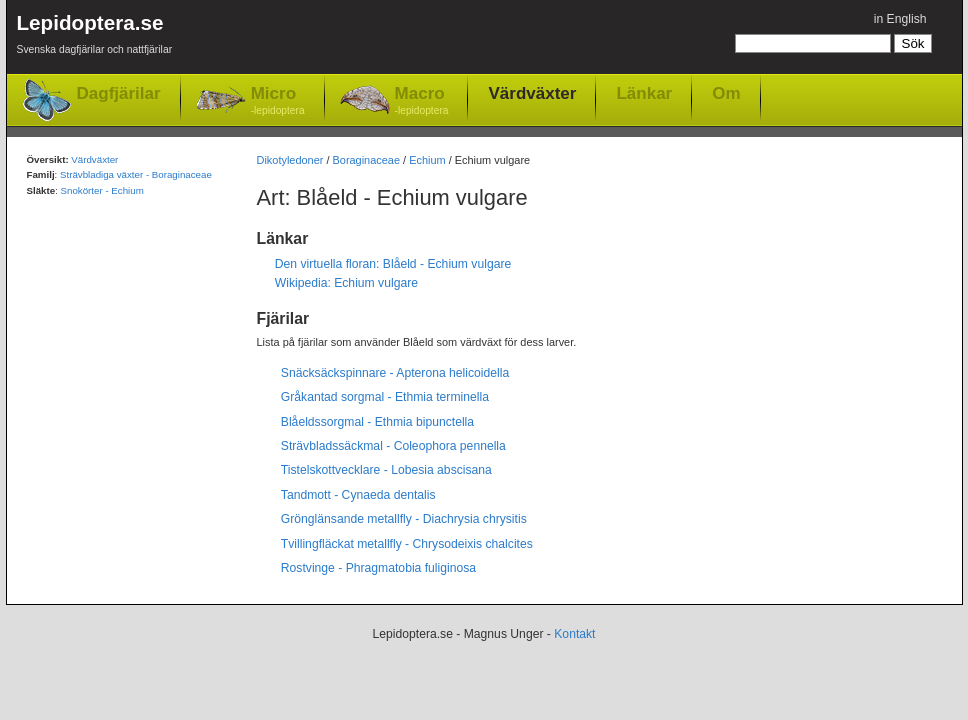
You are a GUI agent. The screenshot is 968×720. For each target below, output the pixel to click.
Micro (278, 101)
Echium (427, 160)
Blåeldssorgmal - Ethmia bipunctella (377, 422)
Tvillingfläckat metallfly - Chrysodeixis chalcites (407, 544)
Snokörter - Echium (102, 190)
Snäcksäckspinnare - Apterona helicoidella (395, 373)
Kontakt (574, 634)
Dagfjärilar (119, 93)
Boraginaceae (367, 160)
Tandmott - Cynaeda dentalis (358, 495)
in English (900, 19)
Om (726, 93)
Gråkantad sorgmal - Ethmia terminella (385, 397)
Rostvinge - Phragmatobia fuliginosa (378, 568)
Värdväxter (532, 93)
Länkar (644, 93)
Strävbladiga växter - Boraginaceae (136, 174)
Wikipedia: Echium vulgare (346, 283)
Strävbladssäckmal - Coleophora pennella (393, 446)
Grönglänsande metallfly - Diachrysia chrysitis (404, 519)
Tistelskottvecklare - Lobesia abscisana (386, 470)
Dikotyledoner (290, 160)
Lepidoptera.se (95, 37)
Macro (422, 101)
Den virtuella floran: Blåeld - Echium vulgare (393, 264)
